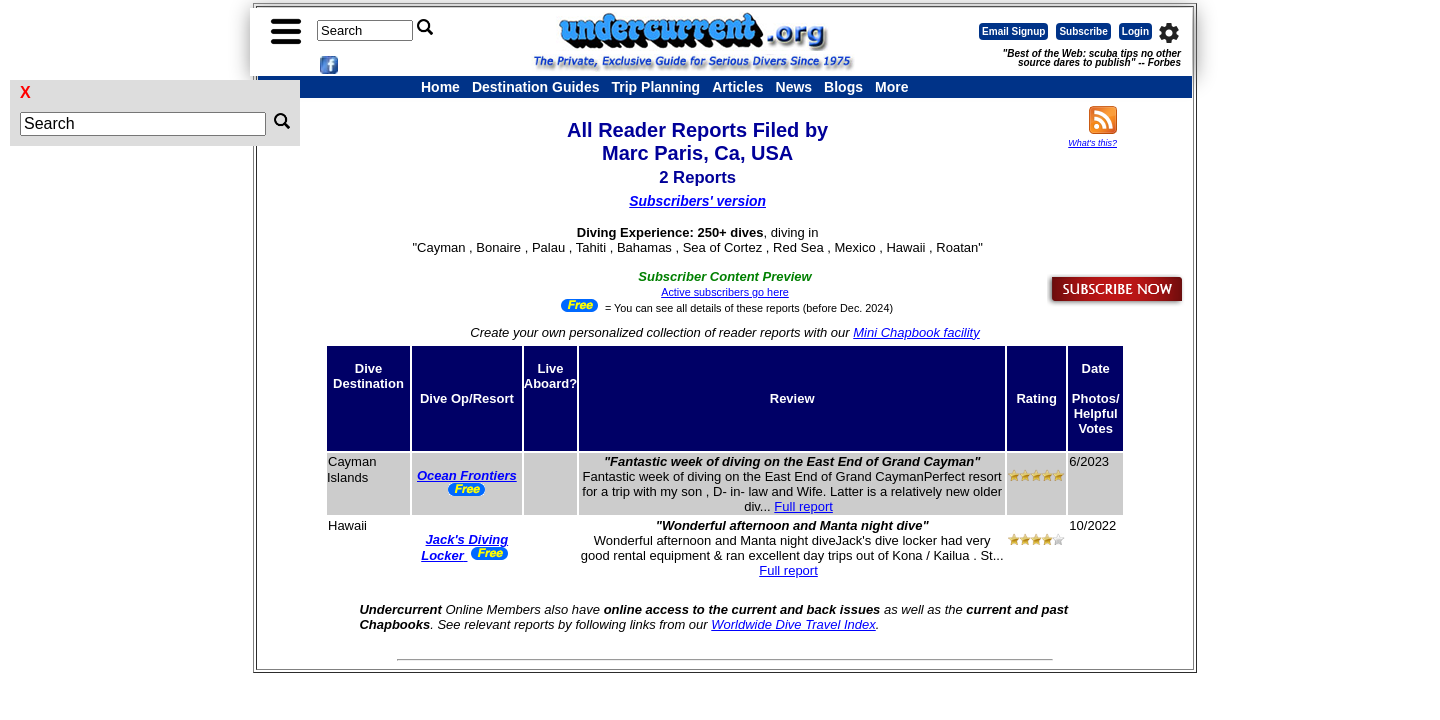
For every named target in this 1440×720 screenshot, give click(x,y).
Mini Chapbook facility (916, 332)
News (794, 87)
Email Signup (1013, 31)
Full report (803, 506)
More (891, 87)
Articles (737, 87)
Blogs (843, 87)
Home (440, 87)
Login (1135, 31)
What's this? (1092, 143)
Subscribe (1083, 31)
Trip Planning (655, 87)
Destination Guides (536, 87)
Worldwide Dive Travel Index (793, 624)
